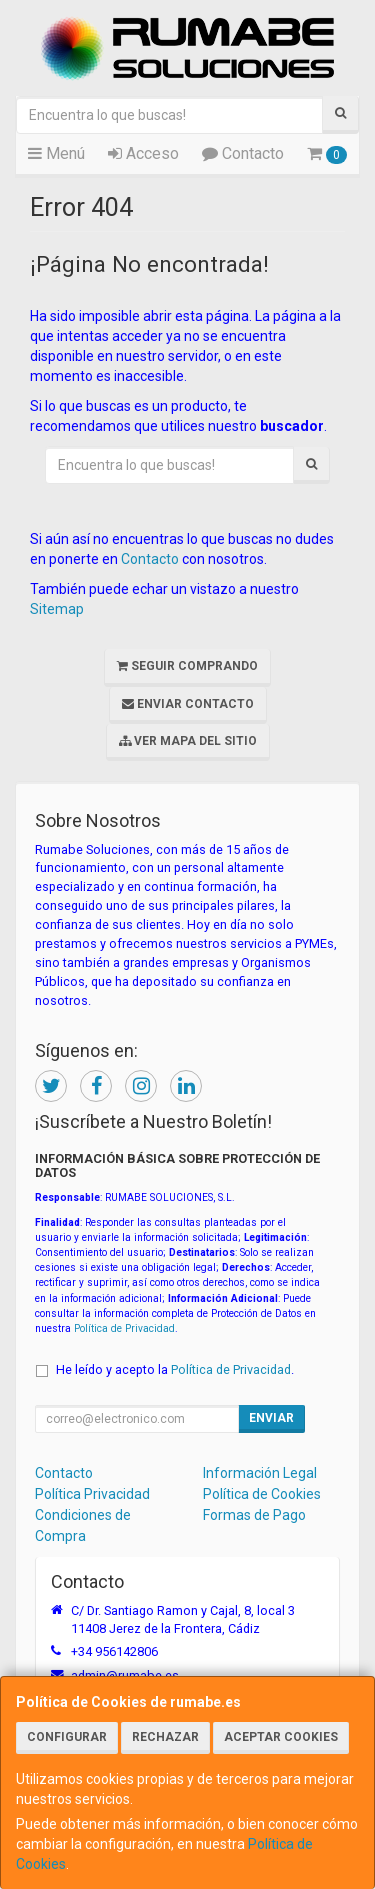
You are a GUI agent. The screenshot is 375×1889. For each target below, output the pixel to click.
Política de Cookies (262, 1494)
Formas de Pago (254, 1515)
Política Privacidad (92, 1494)
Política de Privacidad (124, 1328)
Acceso (143, 153)
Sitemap (57, 609)
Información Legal (260, 1473)
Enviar (271, 1418)
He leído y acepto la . (175, 1369)
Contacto (243, 153)
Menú (56, 153)
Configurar (67, 1737)
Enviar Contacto (188, 704)
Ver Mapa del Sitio (188, 741)
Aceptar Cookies (281, 1737)
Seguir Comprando (187, 666)
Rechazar (165, 1737)
